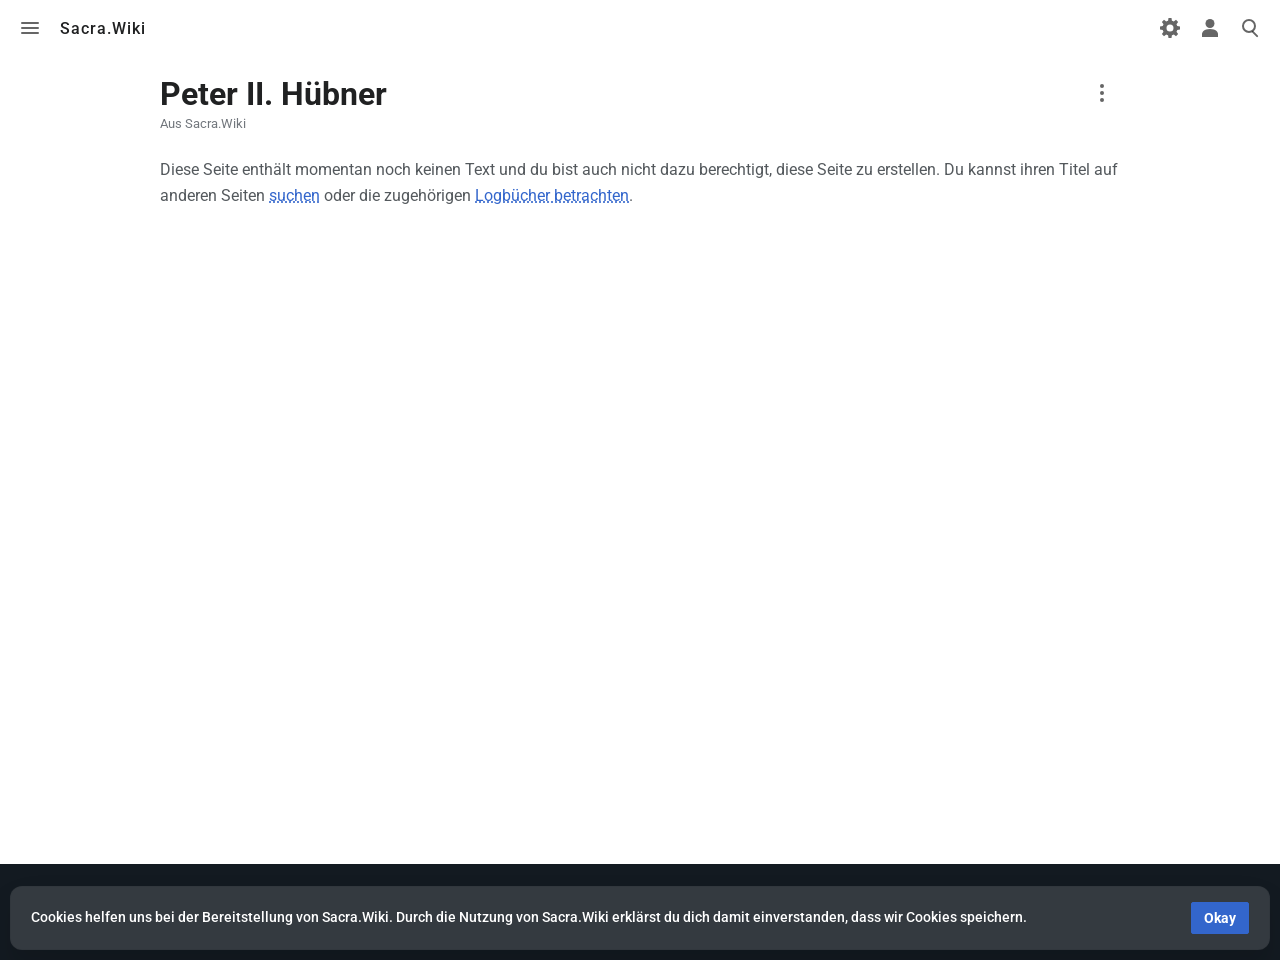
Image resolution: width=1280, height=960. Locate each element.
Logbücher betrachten (552, 195)
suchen (294, 195)
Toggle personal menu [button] (1210, 28)
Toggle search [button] (1250, 28)
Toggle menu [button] (30, 28)
